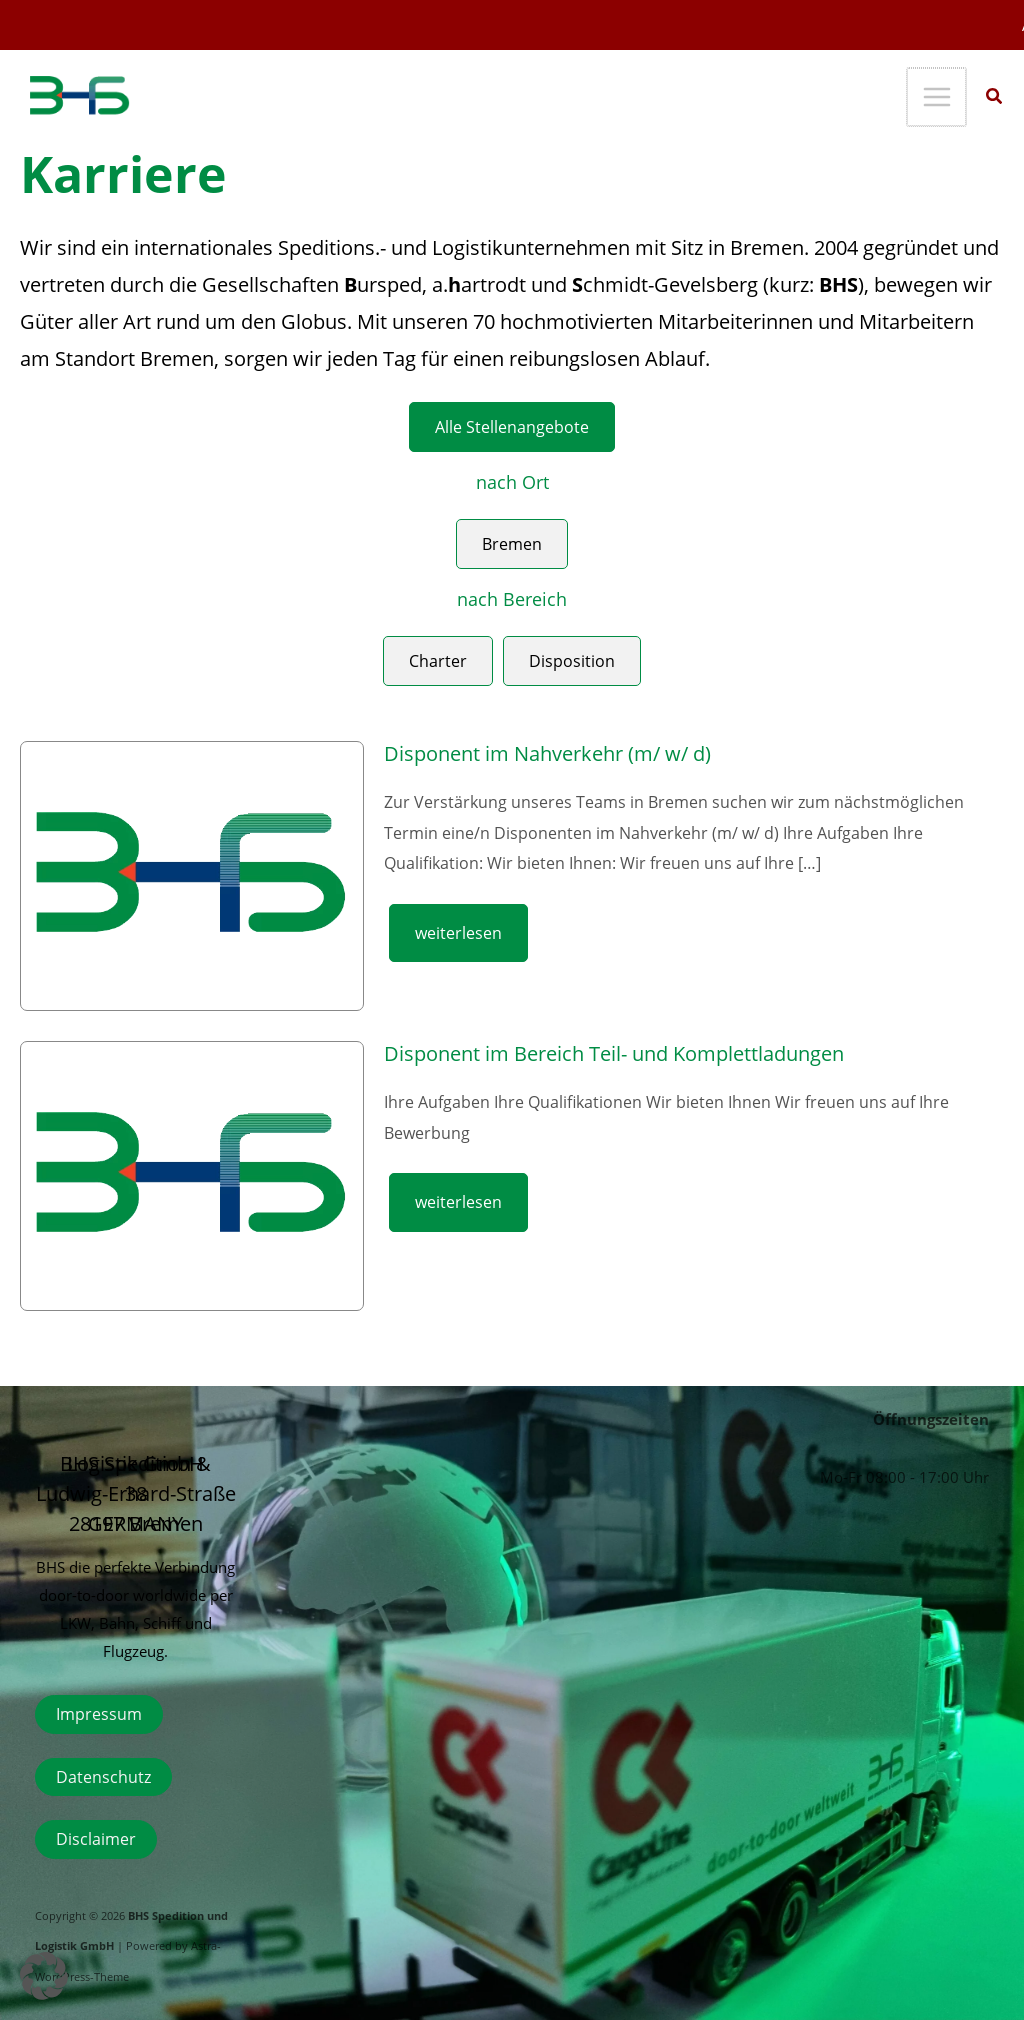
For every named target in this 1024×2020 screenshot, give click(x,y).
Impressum (99, 1713)
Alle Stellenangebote (512, 426)
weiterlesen (458, 932)
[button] (995, 98)
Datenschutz (103, 1776)
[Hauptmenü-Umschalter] (937, 97)
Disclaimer (96, 1838)
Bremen (512, 543)
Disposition (572, 660)
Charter (438, 660)
